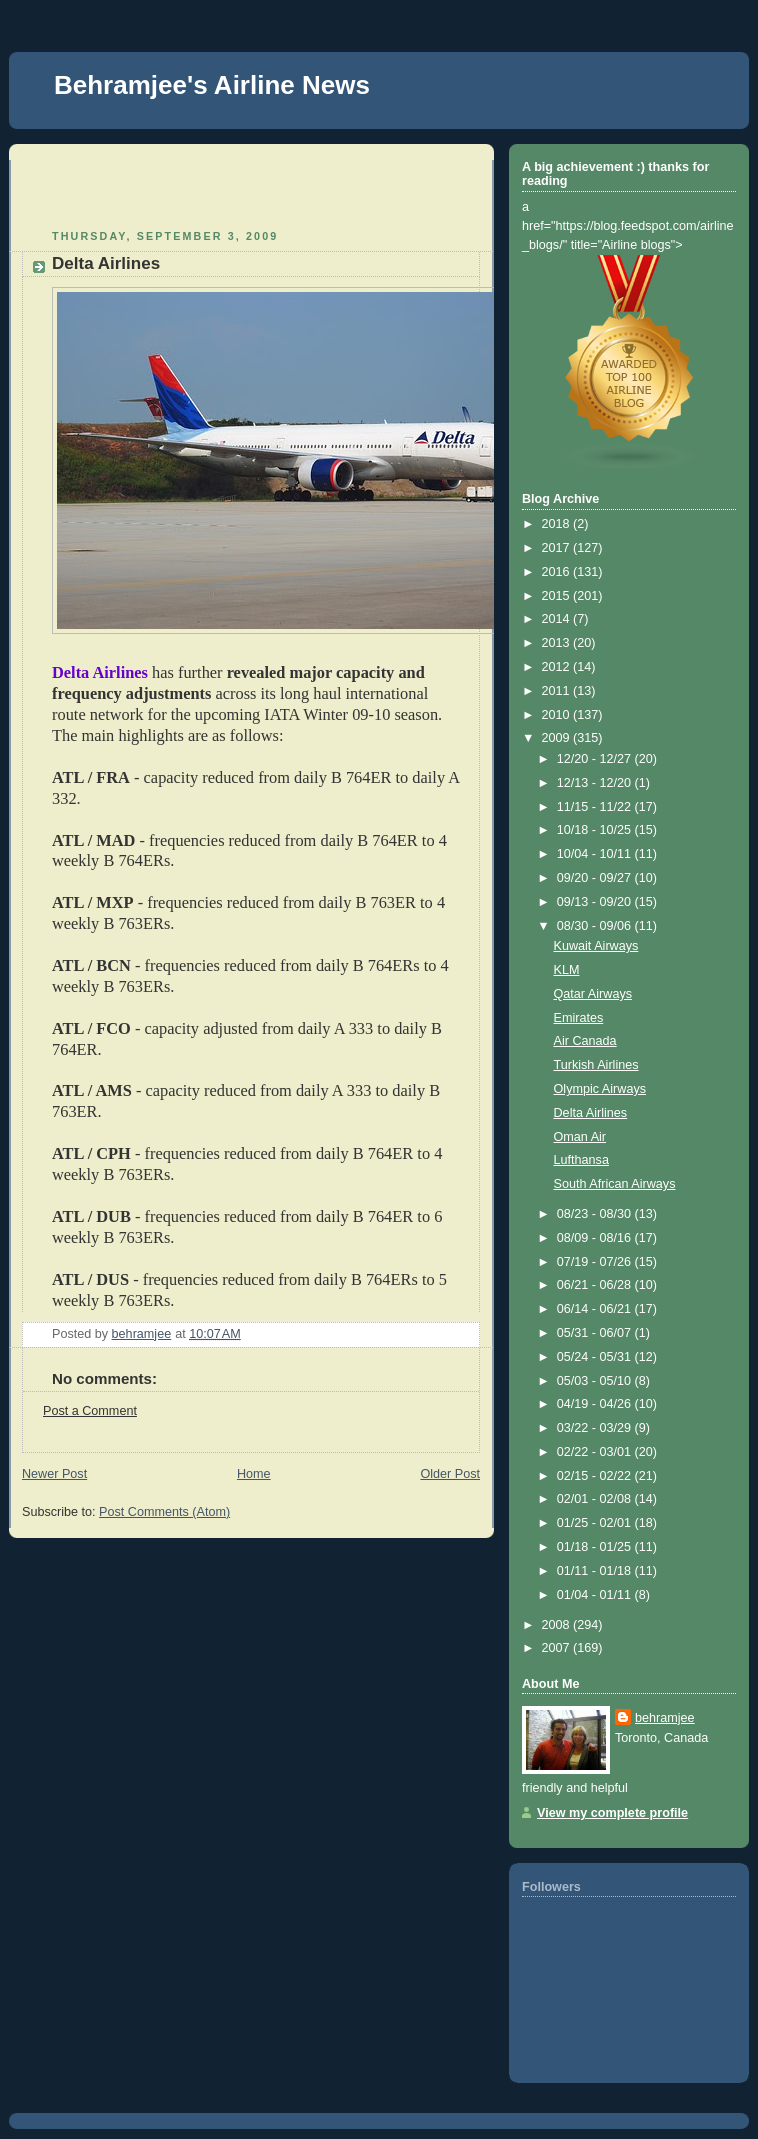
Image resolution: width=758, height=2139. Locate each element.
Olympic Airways (600, 1089)
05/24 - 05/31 (596, 1357)
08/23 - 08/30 (596, 1214)
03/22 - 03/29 (596, 1428)
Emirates (579, 1018)
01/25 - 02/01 (596, 1523)
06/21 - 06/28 (596, 1285)
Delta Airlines (591, 1113)
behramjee (665, 1718)
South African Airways (615, 1184)
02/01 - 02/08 (596, 1499)
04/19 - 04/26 (596, 1404)
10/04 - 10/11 (596, 854)
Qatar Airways (593, 994)
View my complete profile (612, 1813)
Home (254, 1474)
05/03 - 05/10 (596, 1381)
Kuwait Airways (596, 946)
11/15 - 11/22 (596, 807)
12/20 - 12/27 (596, 759)
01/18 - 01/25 (596, 1547)
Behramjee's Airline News (212, 85)
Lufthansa (581, 1160)
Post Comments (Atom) (164, 1512)
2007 (558, 1648)
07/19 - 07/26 (596, 1262)
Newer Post (54, 1474)
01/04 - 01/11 (596, 1595)
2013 (558, 643)
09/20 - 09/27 (596, 878)
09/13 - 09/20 (596, 902)
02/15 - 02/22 (596, 1476)
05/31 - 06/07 (596, 1333)
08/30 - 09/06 (596, 926)
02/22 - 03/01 (596, 1452)
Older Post (450, 1474)
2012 (558, 667)
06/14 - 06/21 (596, 1309)
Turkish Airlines (596, 1065)
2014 (558, 619)
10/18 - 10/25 (596, 830)
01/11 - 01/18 (596, 1571)
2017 (558, 548)
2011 (558, 691)
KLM (567, 970)
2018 (558, 524)
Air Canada (585, 1041)
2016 (558, 572)
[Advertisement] (139, 190)
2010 (558, 715)
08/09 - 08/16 (596, 1238)
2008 (558, 1625)
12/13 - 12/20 (596, 783)
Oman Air (580, 1137)
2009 (558, 738)
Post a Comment (90, 1411)
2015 (558, 596)
